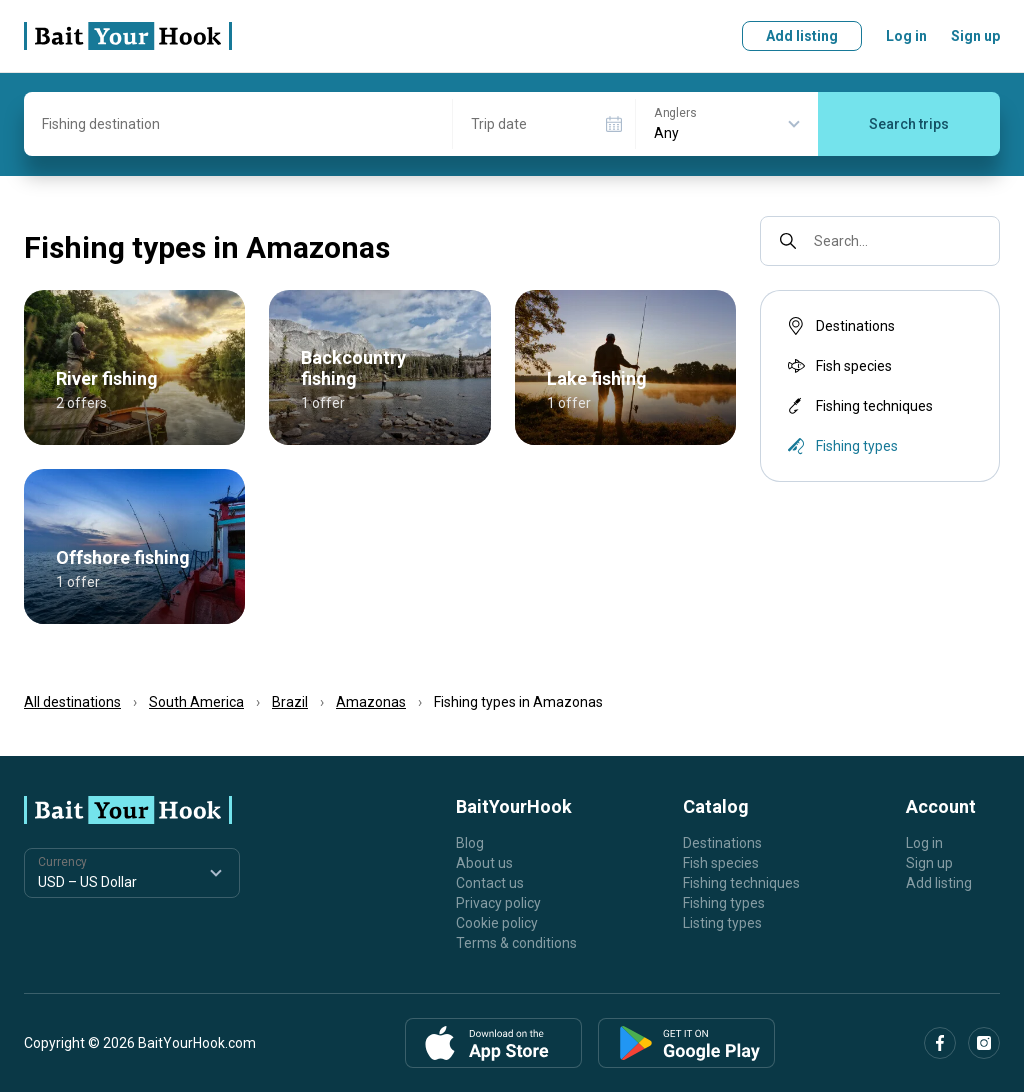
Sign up (975, 36)
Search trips (909, 124)
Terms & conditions (516, 943)
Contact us (490, 883)
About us (484, 863)
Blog (470, 843)
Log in (906, 36)
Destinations (839, 326)
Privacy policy (498, 903)
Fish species (838, 366)
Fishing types (724, 903)
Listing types (722, 923)
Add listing (802, 36)
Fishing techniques (858, 406)
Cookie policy (497, 923)
